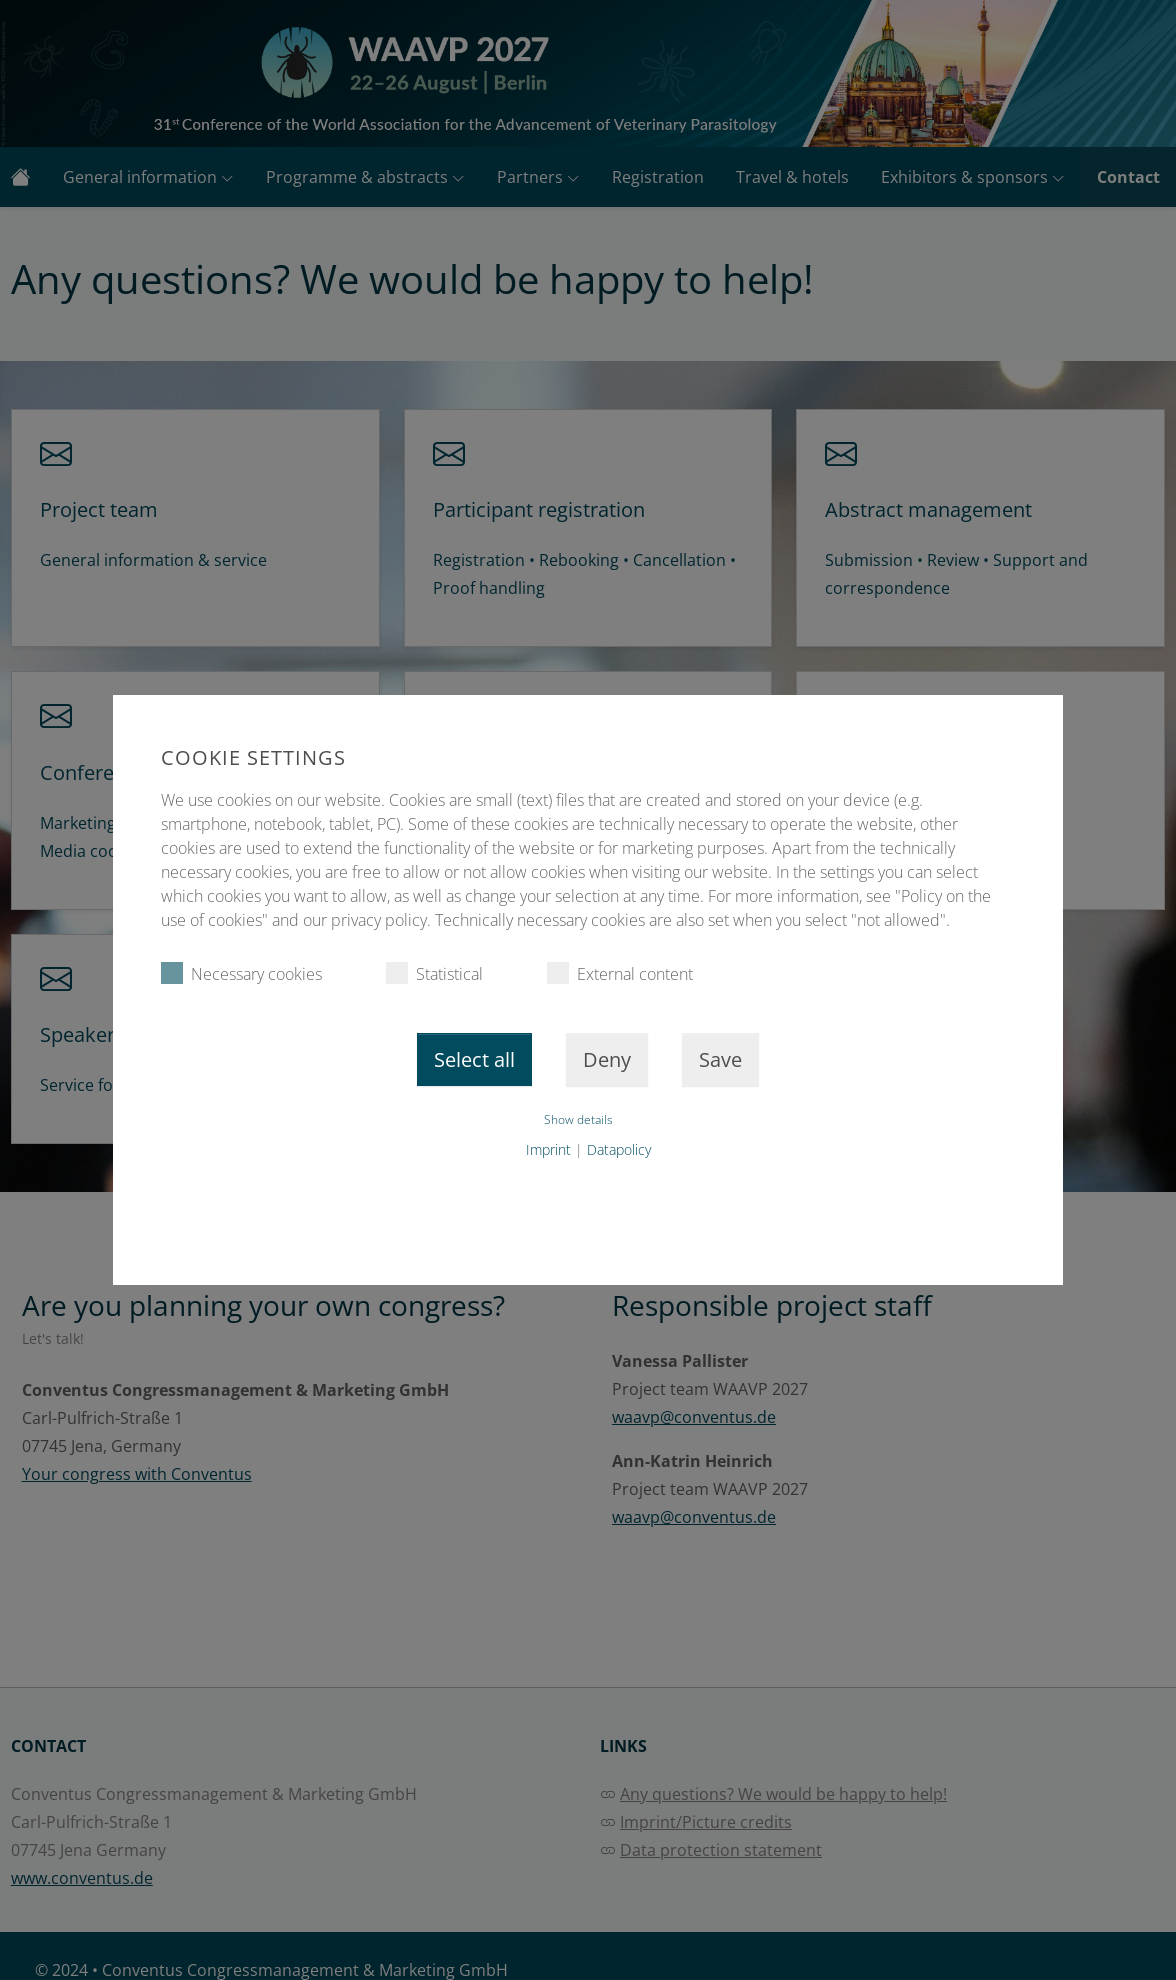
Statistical (434, 973)
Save (720, 1059)
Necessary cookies (241, 973)
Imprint (548, 1149)
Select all (474, 1059)
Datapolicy (619, 1149)
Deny (607, 1059)
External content (620, 973)
